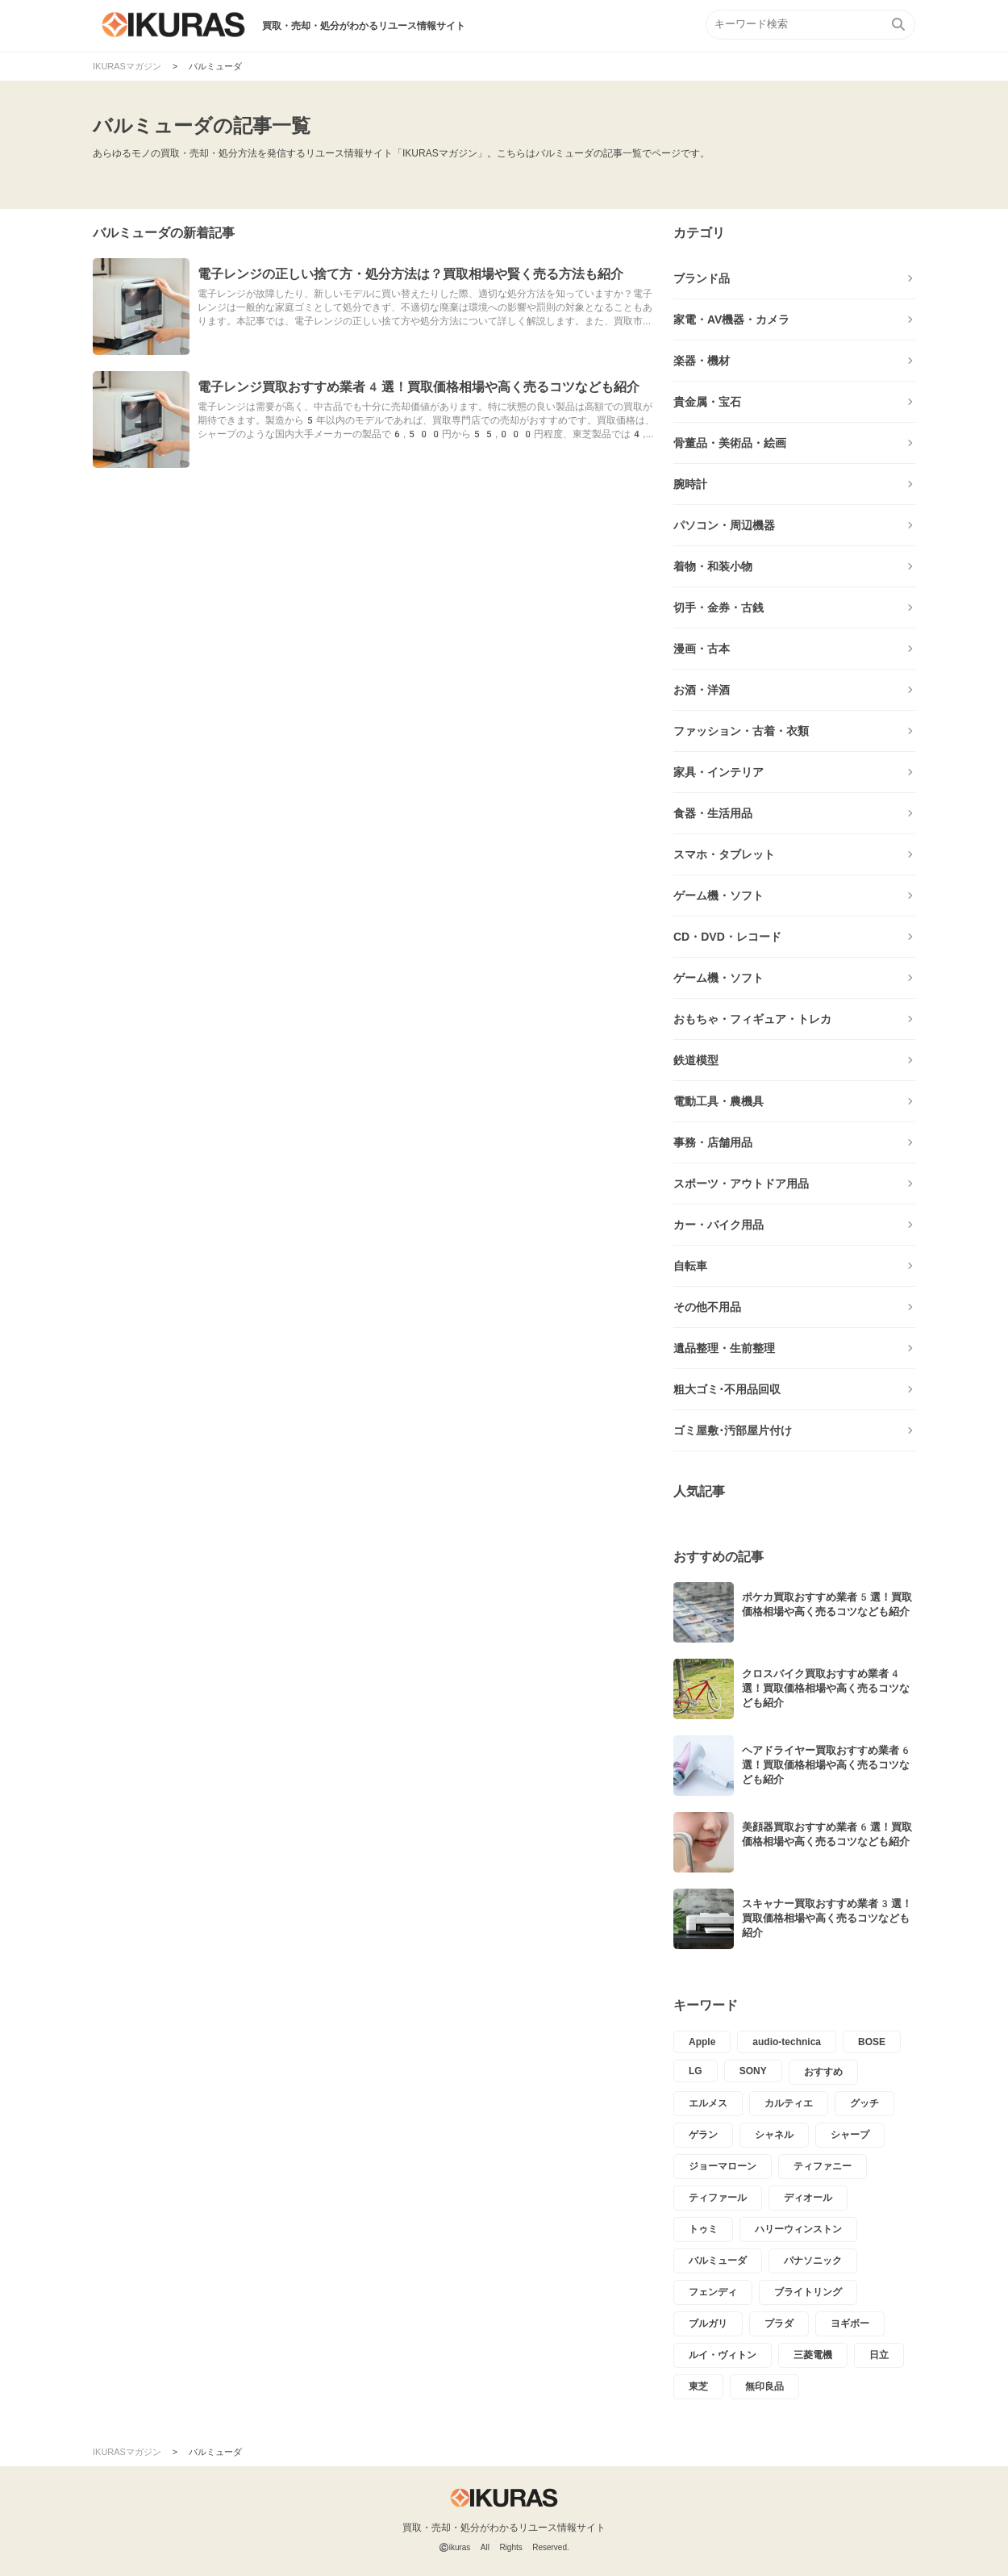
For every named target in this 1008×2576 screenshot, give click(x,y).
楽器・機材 (701, 360)
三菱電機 (812, 2355)
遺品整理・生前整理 (724, 1348)
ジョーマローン (722, 2166)
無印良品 (764, 2386)
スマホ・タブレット (724, 854)
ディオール (808, 2197)
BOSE (871, 2042)
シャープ (850, 2134)
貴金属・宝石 (707, 401)
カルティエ (788, 2103)
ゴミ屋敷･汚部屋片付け (732, 1430)
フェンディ (713, 2292)
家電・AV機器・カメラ (731, 319)
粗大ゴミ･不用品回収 (727, 1389)
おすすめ (823, 2071)
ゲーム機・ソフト (718, 895)
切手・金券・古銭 (718, 607)
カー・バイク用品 (718, 1224)
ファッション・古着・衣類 (741, 730)
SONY (753, 2071)
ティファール (718, 2197)
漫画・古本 (701, 648)
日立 (879, 2355)
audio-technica (786, 2042)
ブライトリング (808, 2292)
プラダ (778, 2323)
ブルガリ (708, 2323)
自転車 (690, 1265)
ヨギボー (850, 2323)
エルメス (708, 2103)
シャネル (774, 2134)
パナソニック (813, 2260)
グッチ (864, 2103)
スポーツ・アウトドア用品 (741, 1183)
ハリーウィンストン (798, 2229)
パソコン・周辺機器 (724, 525)
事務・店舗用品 (712, 1142)
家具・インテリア (718, 772)
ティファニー (822, 2166)
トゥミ (703, 2229)
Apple (702, 2042)
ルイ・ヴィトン (722, 2355)
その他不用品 (707, 1307)
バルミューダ (718, 2260)
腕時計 (690, 484)
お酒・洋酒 (701, 689)
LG (695, 2071)
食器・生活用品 (712, 813)
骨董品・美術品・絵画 (729, 442)
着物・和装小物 (712, 566)
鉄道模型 (696, 1060)
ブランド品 (701, 278)
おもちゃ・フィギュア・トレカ (752, 1018)
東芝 (698, 2386)
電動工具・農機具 (718, 1101)
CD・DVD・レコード (727, 936)
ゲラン (703, 2134)
